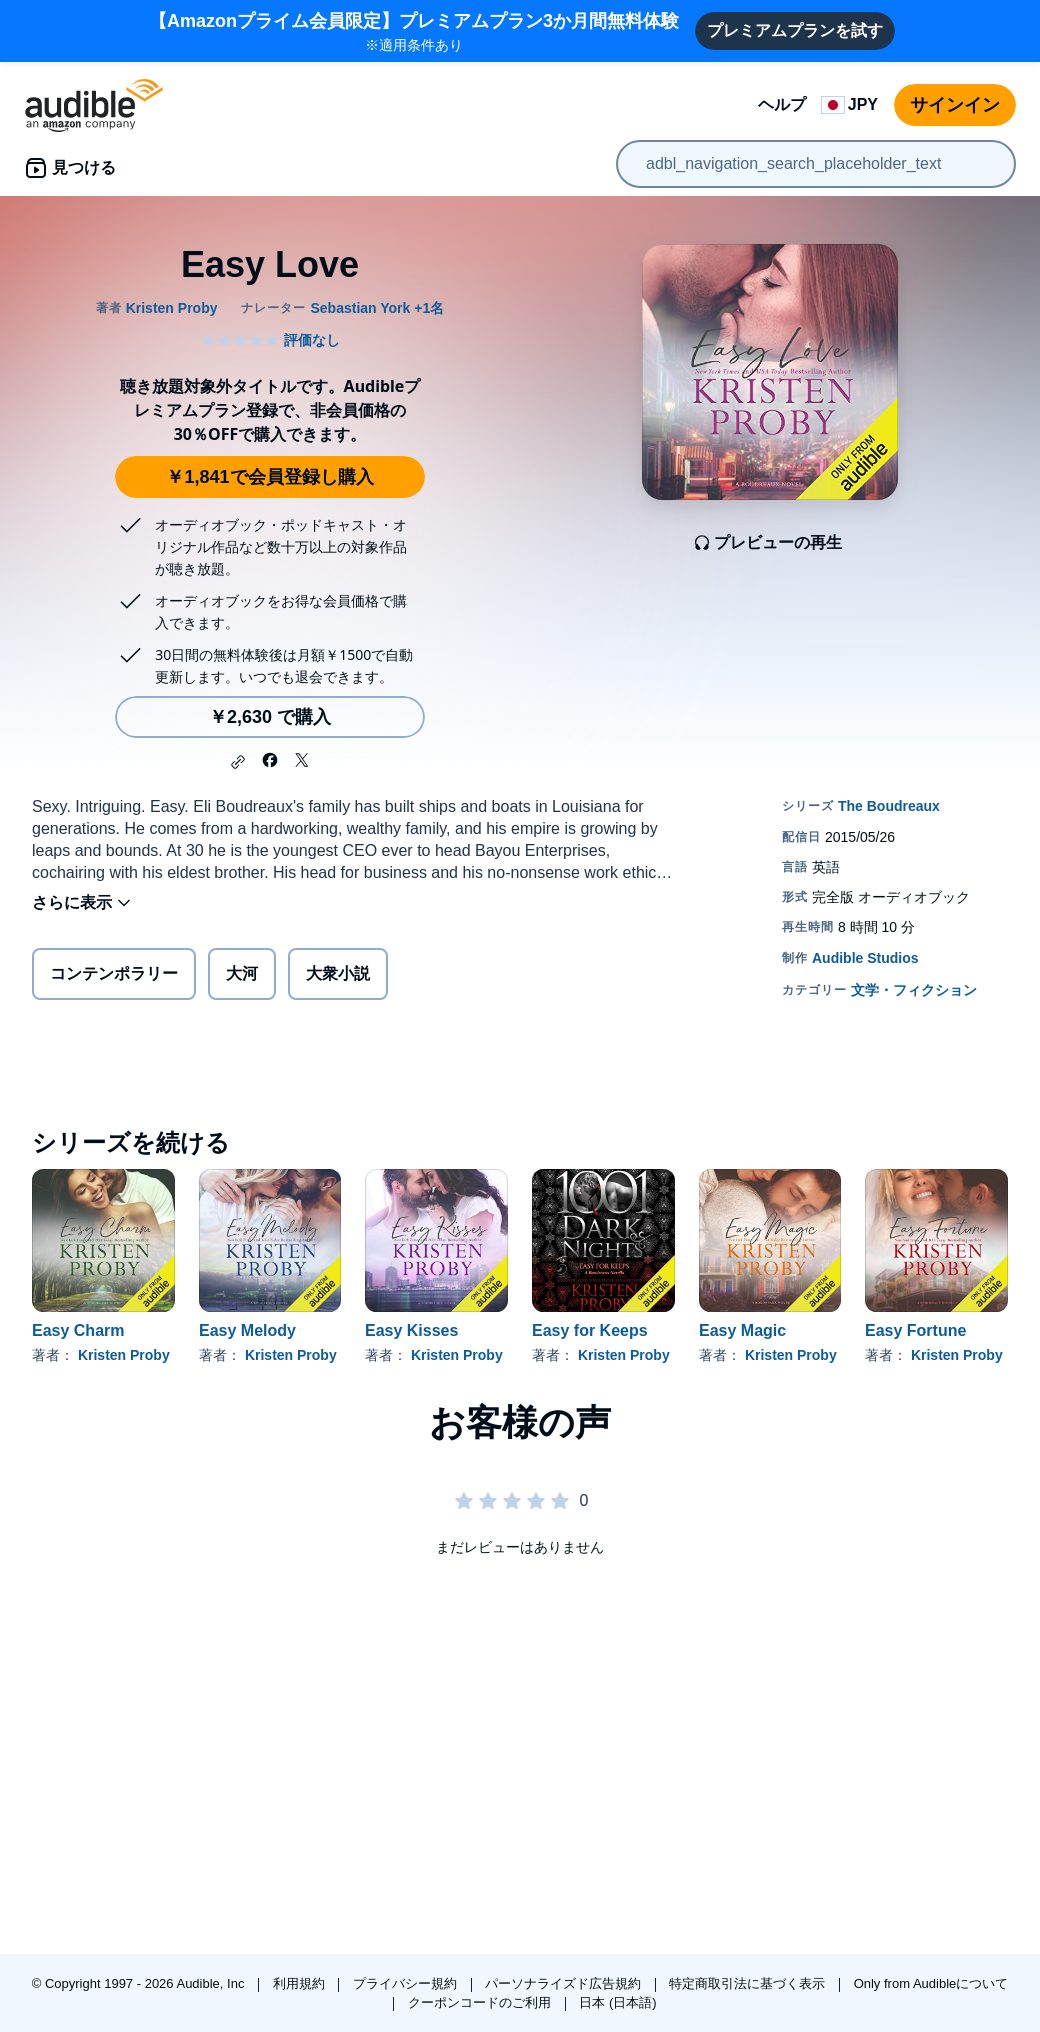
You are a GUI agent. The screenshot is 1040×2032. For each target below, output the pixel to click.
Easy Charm (78, 1330)
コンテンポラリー (114, 973)
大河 (242, 973)
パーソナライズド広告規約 (565, 1983)
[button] (238, 762)
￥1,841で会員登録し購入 (269, 477)
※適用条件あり (414, 30)
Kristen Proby (124, 1355)
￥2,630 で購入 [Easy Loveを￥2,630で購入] (270, 717)
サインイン (955, 105)
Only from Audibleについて (931, 1983)
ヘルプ (782, 104)
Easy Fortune (915, 1330)
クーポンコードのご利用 (481, 2002)
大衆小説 (338, 973)
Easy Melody (247, 1330)
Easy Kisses (411, 1330)
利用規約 (301, 1983)
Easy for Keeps (590, 1330)
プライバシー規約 (407, 1983)
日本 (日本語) (617, 2002)
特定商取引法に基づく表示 (749, 1983)
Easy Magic (742, 1330)
